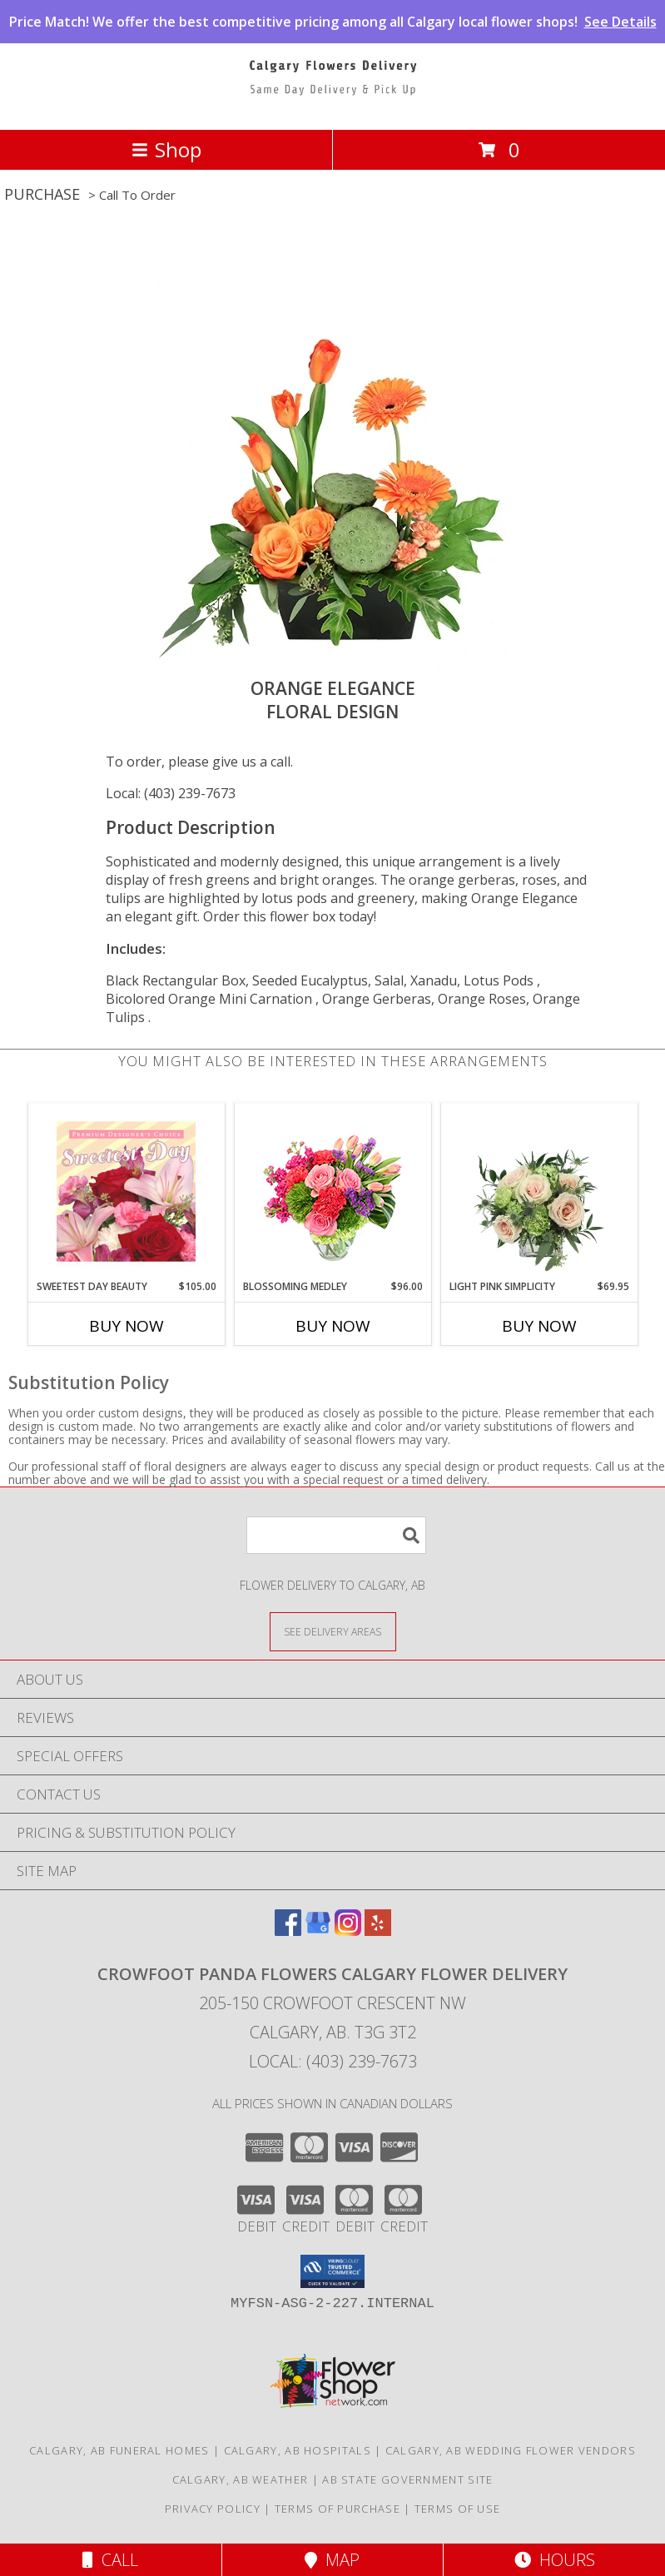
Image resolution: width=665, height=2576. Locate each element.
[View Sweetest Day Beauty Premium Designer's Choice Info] (126, 1191)
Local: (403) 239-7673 (171, 793)
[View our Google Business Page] (318, 1930)
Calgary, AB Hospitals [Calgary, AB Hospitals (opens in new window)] (297, 2450)
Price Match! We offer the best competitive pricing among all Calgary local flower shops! (333, 21)
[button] (332, 2271)
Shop (166, 149)
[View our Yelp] (378, 1930)
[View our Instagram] (348, 1930)
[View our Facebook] (288, 1930)
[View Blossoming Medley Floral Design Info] (332, 1191)
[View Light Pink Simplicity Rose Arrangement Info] (538, 1191)
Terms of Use (457, 2508)
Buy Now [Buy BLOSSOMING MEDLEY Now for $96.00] (332, 1326)
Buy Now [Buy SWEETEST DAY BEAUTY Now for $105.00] (126, 1326)
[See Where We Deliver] (333, 1631)
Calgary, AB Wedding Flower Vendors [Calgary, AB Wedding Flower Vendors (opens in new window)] (510, 2450)
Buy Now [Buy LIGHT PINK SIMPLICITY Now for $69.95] (539, 1326)
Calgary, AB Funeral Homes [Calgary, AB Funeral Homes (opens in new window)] (119, 2450)
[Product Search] (336, 1535)
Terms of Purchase (337, 2508)
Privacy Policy (213, 2508)
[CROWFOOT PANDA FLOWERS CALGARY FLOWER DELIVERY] (333, 105)
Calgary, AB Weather (240, 2479)
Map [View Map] (332, 2560)
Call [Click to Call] (110, 2560)
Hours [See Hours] (554, 2560)
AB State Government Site (407, 2479)
